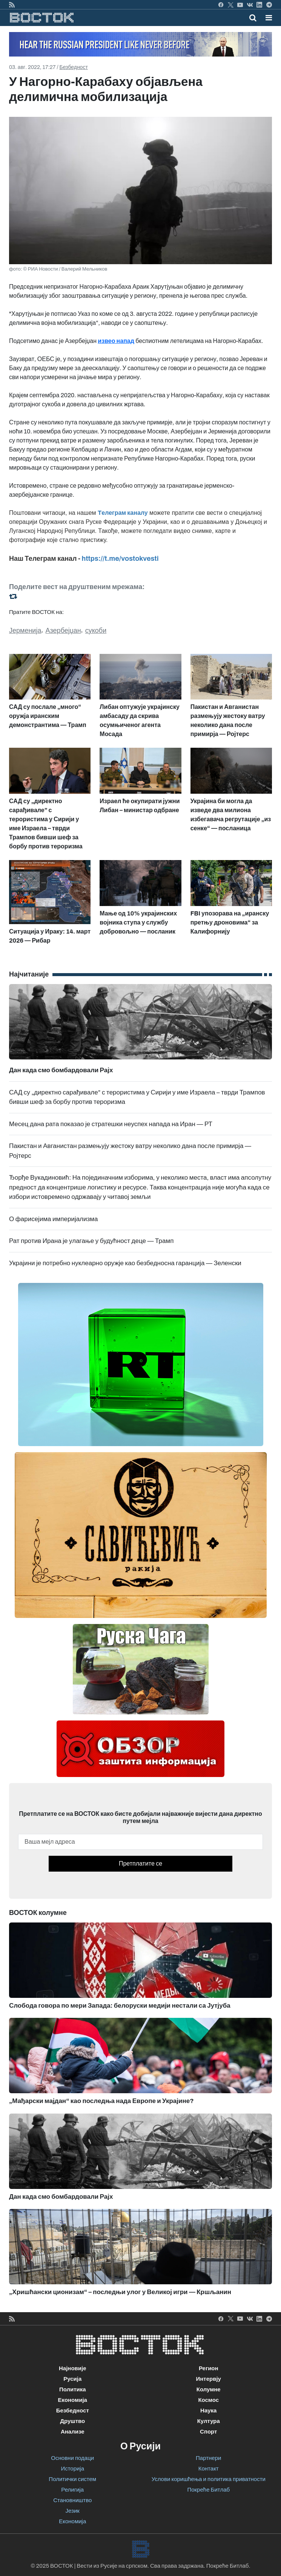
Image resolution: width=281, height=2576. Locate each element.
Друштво (72, 2421)
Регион (208, 2368)
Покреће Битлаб (208, 2490)
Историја (72, 2469)
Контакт (208, 2469)
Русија (72, 2379)
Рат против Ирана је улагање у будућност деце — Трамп (91, 1240)
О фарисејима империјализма (53, 1219)
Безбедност (73, 67)
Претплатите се (140, 1863)
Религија (72, 2490)
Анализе (72, 2432)
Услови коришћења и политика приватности (209, 2479)
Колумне (209, 2389)
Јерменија (25, 630)
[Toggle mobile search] (253, 17)
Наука (208, 2411)
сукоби (95, 630)
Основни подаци (72, 2458)
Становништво (72, 2500)
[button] (269, 18)
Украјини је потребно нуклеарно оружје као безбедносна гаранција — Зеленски (125, 1263)
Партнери (208, 2458)
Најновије (72, 2368)
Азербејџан (63, 630)
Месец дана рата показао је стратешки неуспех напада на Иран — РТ (110, 1124)
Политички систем (72, 2479)
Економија (72, 2400)
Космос (208, 2400)
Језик (73, 2511)
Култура (208, 2421)
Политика (72, 2389)
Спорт (208, 2432)
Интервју (208, 2379)
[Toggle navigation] (266, 17)
